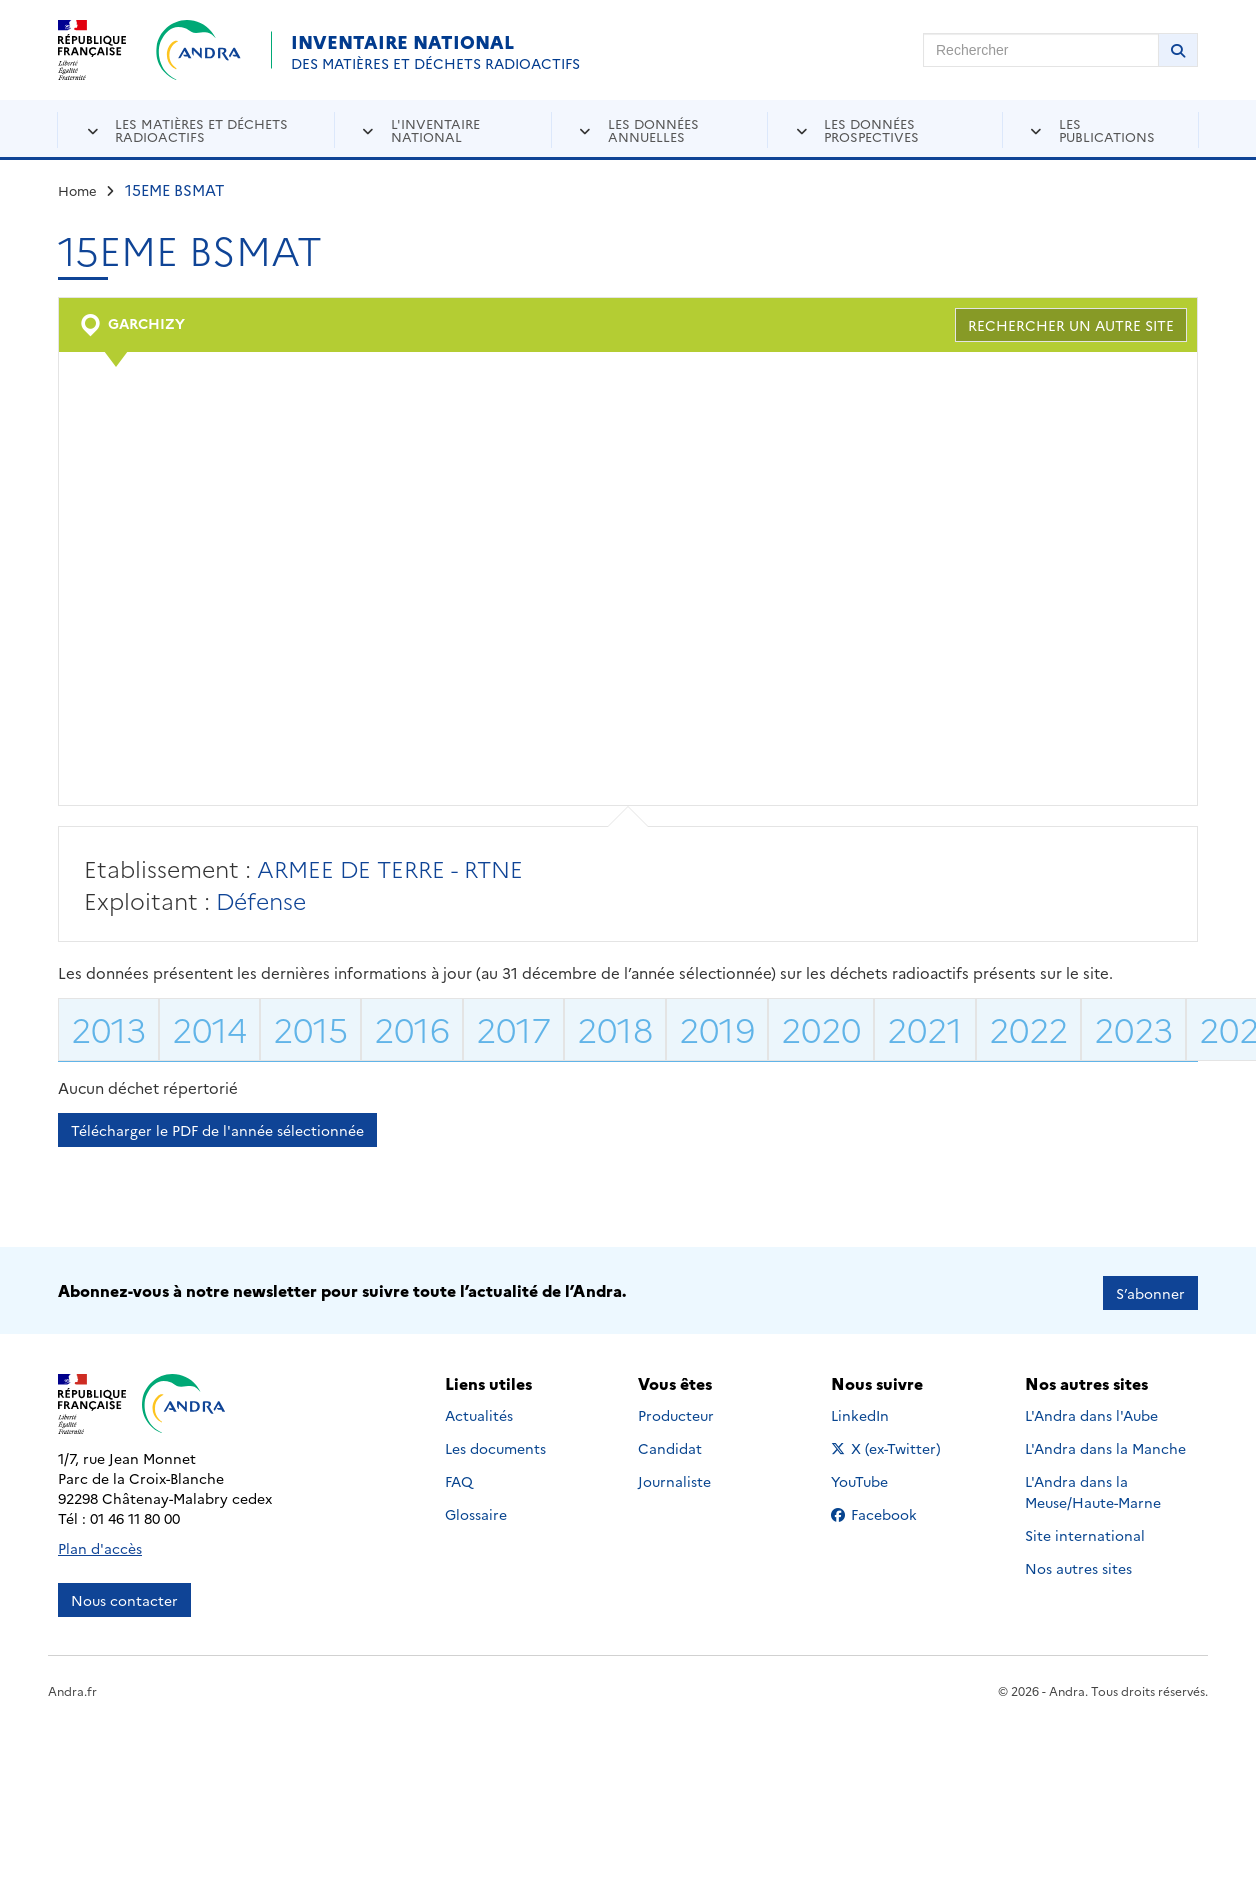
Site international (1085, 1530)
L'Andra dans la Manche (1105, 1443)
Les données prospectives (871, 129)
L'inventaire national (435, 129)
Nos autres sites (1078, 1563)
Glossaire (476, 1509)
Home (77, 190)
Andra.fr (72, 1685)
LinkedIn (881, 1410)
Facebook (889, 1509)
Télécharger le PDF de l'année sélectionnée (217, 1130)
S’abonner (1150, 1288)
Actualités (479, 1410)
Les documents (495, 1443)
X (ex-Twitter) (889, 1443)
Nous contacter (124, 1595)
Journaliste (674, 1476)
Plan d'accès (100, 1543)
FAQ (459, 1476)
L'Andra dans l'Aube (1091, 1410)
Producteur (676, 1410)
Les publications (1107, 129)
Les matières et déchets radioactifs (201, 129)
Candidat (670, 1443)
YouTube (881, 1476)
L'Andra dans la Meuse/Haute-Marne (1093, 1486)
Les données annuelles (653, 129)
